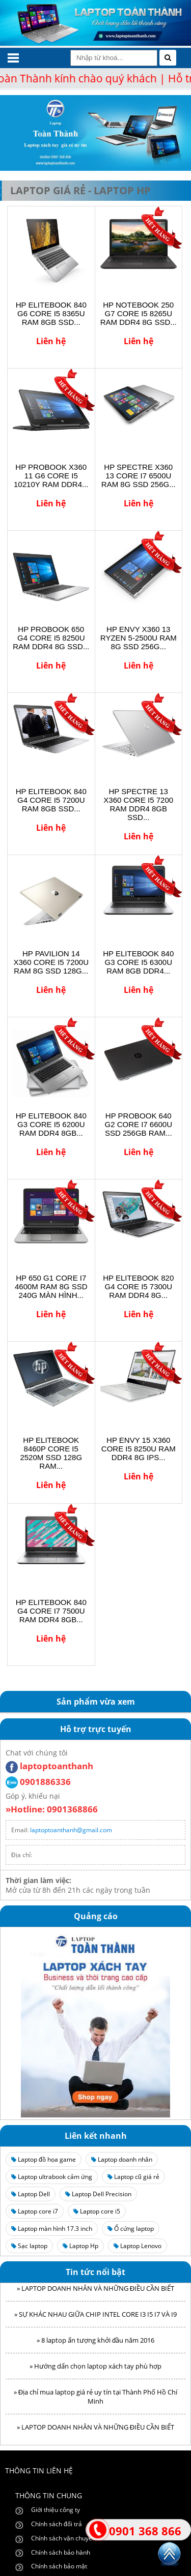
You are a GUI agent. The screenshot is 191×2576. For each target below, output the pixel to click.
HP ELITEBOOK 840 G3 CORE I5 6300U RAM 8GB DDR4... (138, 962)
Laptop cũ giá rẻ (133, 2176)
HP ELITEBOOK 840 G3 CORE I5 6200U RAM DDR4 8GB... (51, 1124)
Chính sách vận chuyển (63, 2538)
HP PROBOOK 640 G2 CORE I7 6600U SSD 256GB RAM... (138, 1124)
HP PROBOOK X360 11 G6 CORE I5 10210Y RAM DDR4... (51, 476)
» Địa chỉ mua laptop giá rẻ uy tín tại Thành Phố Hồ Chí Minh (95, 2400)
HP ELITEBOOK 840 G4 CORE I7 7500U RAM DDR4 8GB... (51, 1611)
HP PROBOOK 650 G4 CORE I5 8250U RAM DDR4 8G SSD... (51, 638)
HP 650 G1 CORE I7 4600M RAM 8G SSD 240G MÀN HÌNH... (51, 1286)
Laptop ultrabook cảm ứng (51, 2176)
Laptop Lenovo (137, 2245)
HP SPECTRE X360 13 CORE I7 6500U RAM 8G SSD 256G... (138, 476)
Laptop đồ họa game (43, 2159)
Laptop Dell (30, 2194)
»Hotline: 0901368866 (52, 1809)
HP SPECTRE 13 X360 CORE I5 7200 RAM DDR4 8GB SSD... (138, 804)
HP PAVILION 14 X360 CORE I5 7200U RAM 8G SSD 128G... (51, 962)
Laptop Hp (80, 2245)
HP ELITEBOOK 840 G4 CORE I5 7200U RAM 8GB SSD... (51, 800)
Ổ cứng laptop (130, 2228)
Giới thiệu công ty (55, 2509)
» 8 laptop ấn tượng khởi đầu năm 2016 (95, 2344)
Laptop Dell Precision (98, 2194)
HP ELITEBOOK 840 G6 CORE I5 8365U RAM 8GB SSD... (51, 313)
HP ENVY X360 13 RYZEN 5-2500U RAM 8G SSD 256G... (138, 638)
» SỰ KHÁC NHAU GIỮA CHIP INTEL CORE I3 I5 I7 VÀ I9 (95, 2318)
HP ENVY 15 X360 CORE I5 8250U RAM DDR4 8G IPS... (138, 1449)
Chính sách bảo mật (59, 2566)
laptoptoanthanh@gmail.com (71, 1830)
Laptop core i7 (34, 2211)
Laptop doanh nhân (121, 2159)
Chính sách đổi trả (56, 2524)
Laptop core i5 (96, 2211)
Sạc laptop (29, 2245)
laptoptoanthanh (49, 1766)
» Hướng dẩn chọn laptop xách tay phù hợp (95, 2370)
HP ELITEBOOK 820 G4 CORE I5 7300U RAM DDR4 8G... (138, 1286)
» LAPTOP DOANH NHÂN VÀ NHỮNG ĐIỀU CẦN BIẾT (95, 2292)
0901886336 (38, 1781)
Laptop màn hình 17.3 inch (51, 2228)
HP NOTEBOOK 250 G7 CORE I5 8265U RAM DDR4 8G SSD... (138, 313)
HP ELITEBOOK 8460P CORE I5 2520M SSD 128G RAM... (51, 1453)
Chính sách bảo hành (60, 2552)
